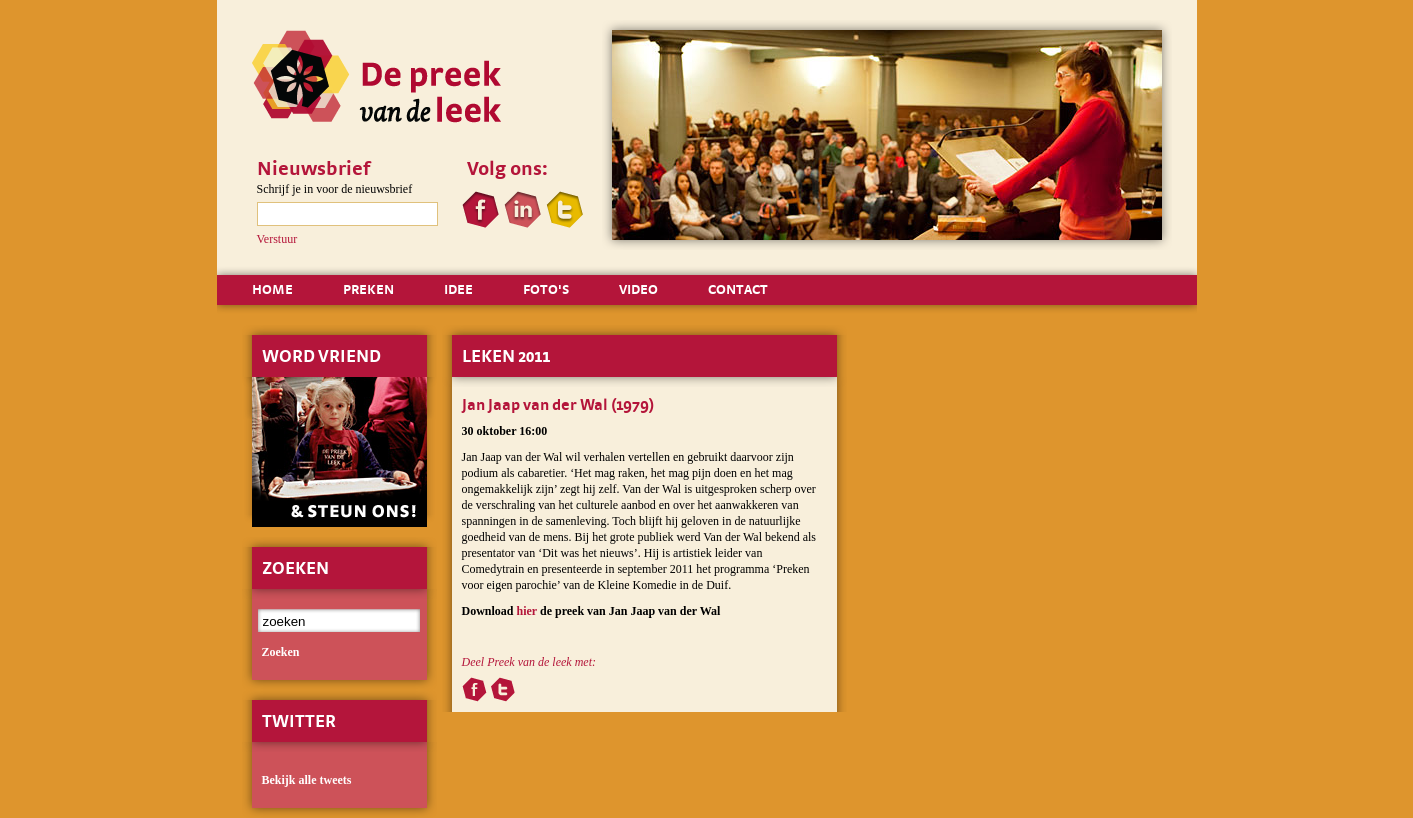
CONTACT (738, 289)
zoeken (281, 652)
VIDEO (638, 289)
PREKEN (368, 289)
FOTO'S (546, 289)
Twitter (299, 720)
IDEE (458, 289)
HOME (272, 289)
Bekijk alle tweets (307, 780)
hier (527, 611)
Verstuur (277, 239)
